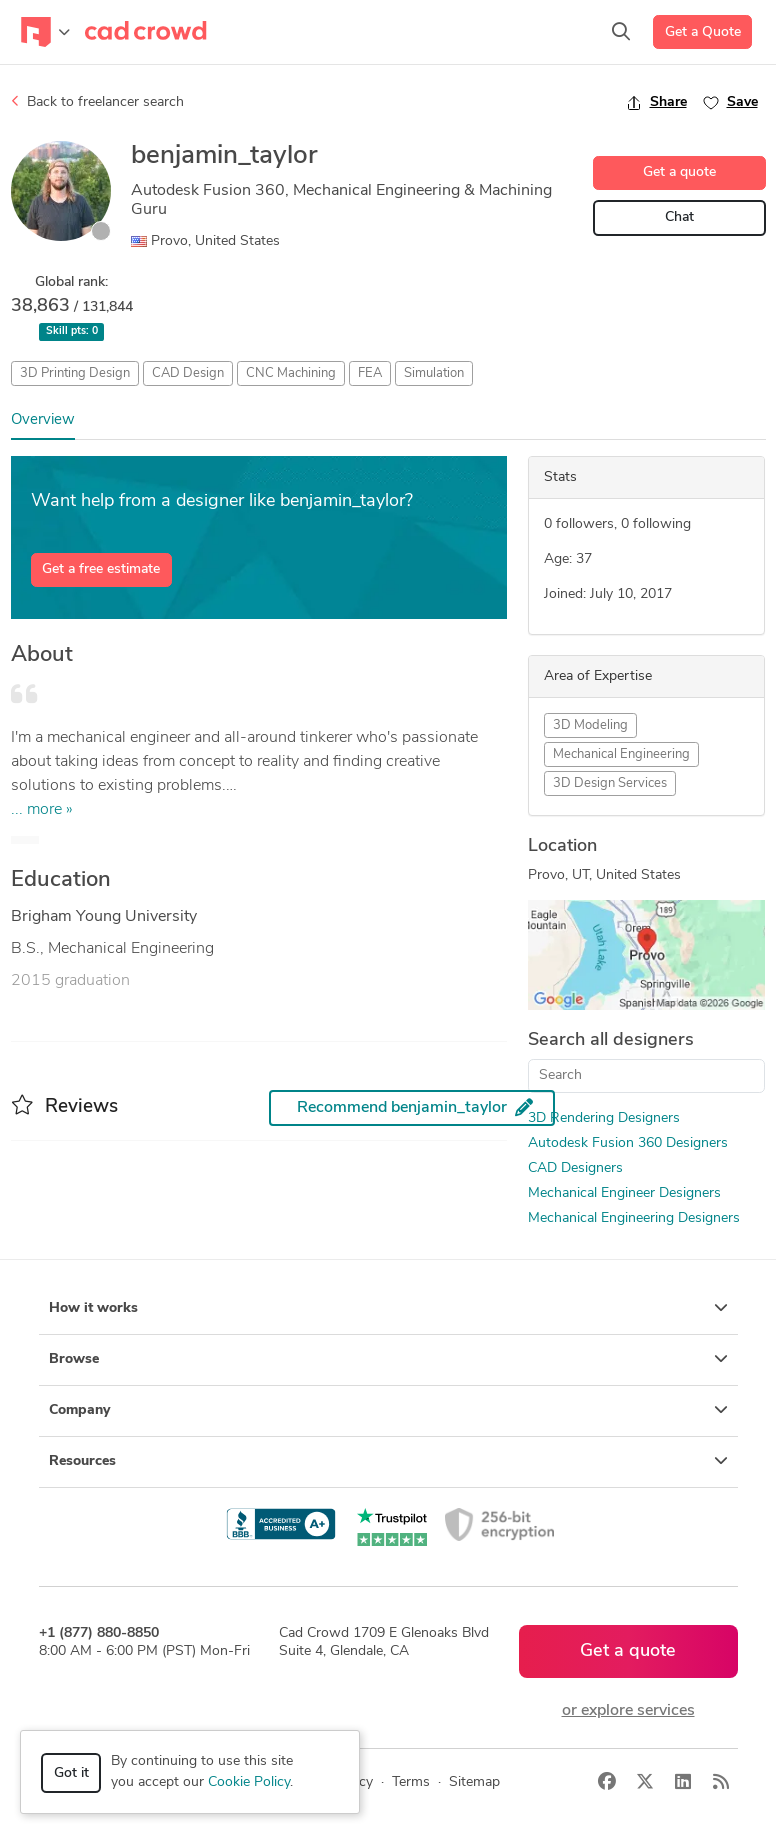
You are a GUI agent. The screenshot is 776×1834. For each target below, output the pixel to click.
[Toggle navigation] (45, 32)
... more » (42, 810)
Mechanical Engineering (621, 754)
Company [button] (388, 1410)
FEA (370, 373)
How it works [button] (388, 1308)
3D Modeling (590, 725)
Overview (43, 420)
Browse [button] (388, 1359)
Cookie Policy (249, 1782)
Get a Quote (703, 32)
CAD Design (188, 373)
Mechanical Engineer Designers (624, 1193)
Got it (71, 1773)
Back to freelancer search (97, 102)
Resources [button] (388, 1461)
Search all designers (611, 1040)
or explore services (628, 1711)
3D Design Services (610, 783)
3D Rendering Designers (604, 1118)
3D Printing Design (75, 373)
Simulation (434, 373)
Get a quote (679, 172)
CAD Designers (575, 1168)
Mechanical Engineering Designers (634, 1218)
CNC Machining (291, 373)
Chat (679, 217)
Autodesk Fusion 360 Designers (628, 1143)
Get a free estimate (101, 569)
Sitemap (474, 1782)
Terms (411, 1782)
